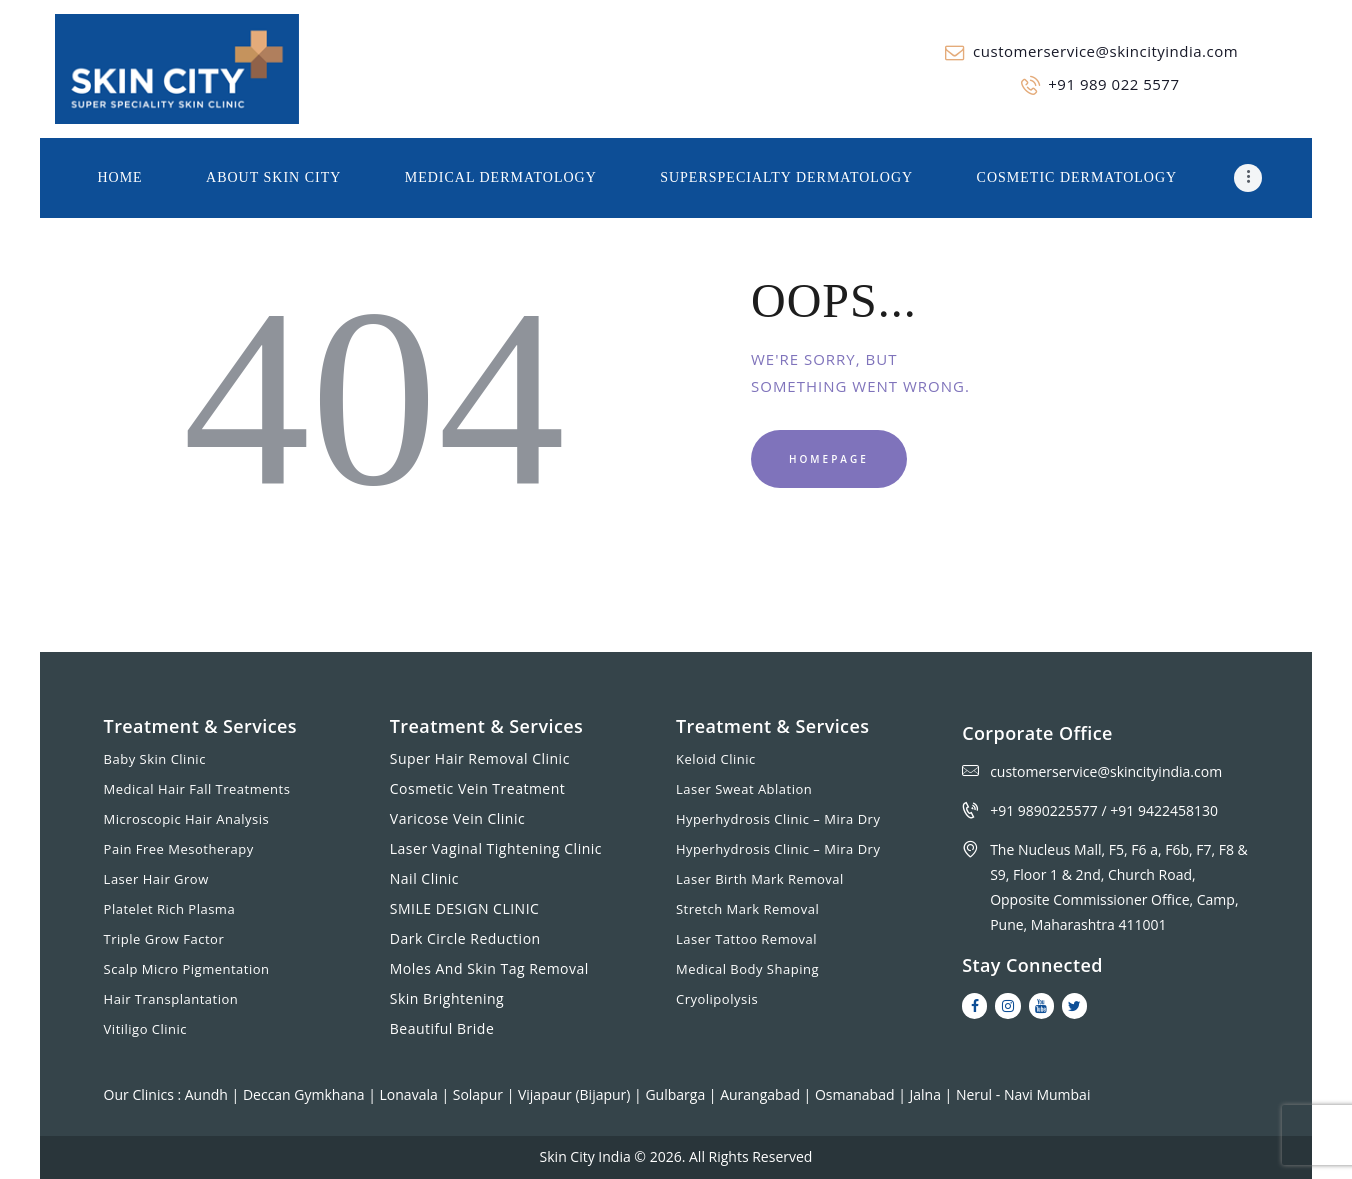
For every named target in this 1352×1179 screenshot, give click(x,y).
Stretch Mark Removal (747, 909)
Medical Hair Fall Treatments (197, 789)
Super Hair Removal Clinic (480, 758)
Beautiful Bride (442, 1028)
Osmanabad (856, 1094)
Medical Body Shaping (747, 969)
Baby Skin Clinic (155, 759)
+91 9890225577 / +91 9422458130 (1104, 810)
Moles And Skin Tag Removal (489, 968)
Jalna (926, 1094)
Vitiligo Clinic (146, 1029)
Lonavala (411, 1094)
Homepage (829, 459)
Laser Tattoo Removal (746, 939)
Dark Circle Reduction (465, 938)
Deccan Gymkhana (305, 1094)
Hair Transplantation (171, 999)
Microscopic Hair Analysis (187, 819)
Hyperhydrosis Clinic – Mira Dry (778, 819)
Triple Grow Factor (164, 939)
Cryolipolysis (717, 999)
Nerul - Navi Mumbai (1023, 1094)
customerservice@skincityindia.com (1106, 771)
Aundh (208, 1094)
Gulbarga (676, 1094)
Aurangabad (761, 1094)
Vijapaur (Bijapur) (576, 1094)
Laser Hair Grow (156, 879)
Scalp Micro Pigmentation (187, 969)
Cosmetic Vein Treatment (478, 788)
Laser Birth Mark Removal (760, 879)
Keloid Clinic (716, 759)
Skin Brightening (447, 998)
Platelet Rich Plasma (170, 909)
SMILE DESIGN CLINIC (465, 908)
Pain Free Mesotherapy (179, 849)
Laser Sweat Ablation (744, 789)
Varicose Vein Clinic (457, 818)
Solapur (480, 1094)
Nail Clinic (424, 878)
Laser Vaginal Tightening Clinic (496, 848)
